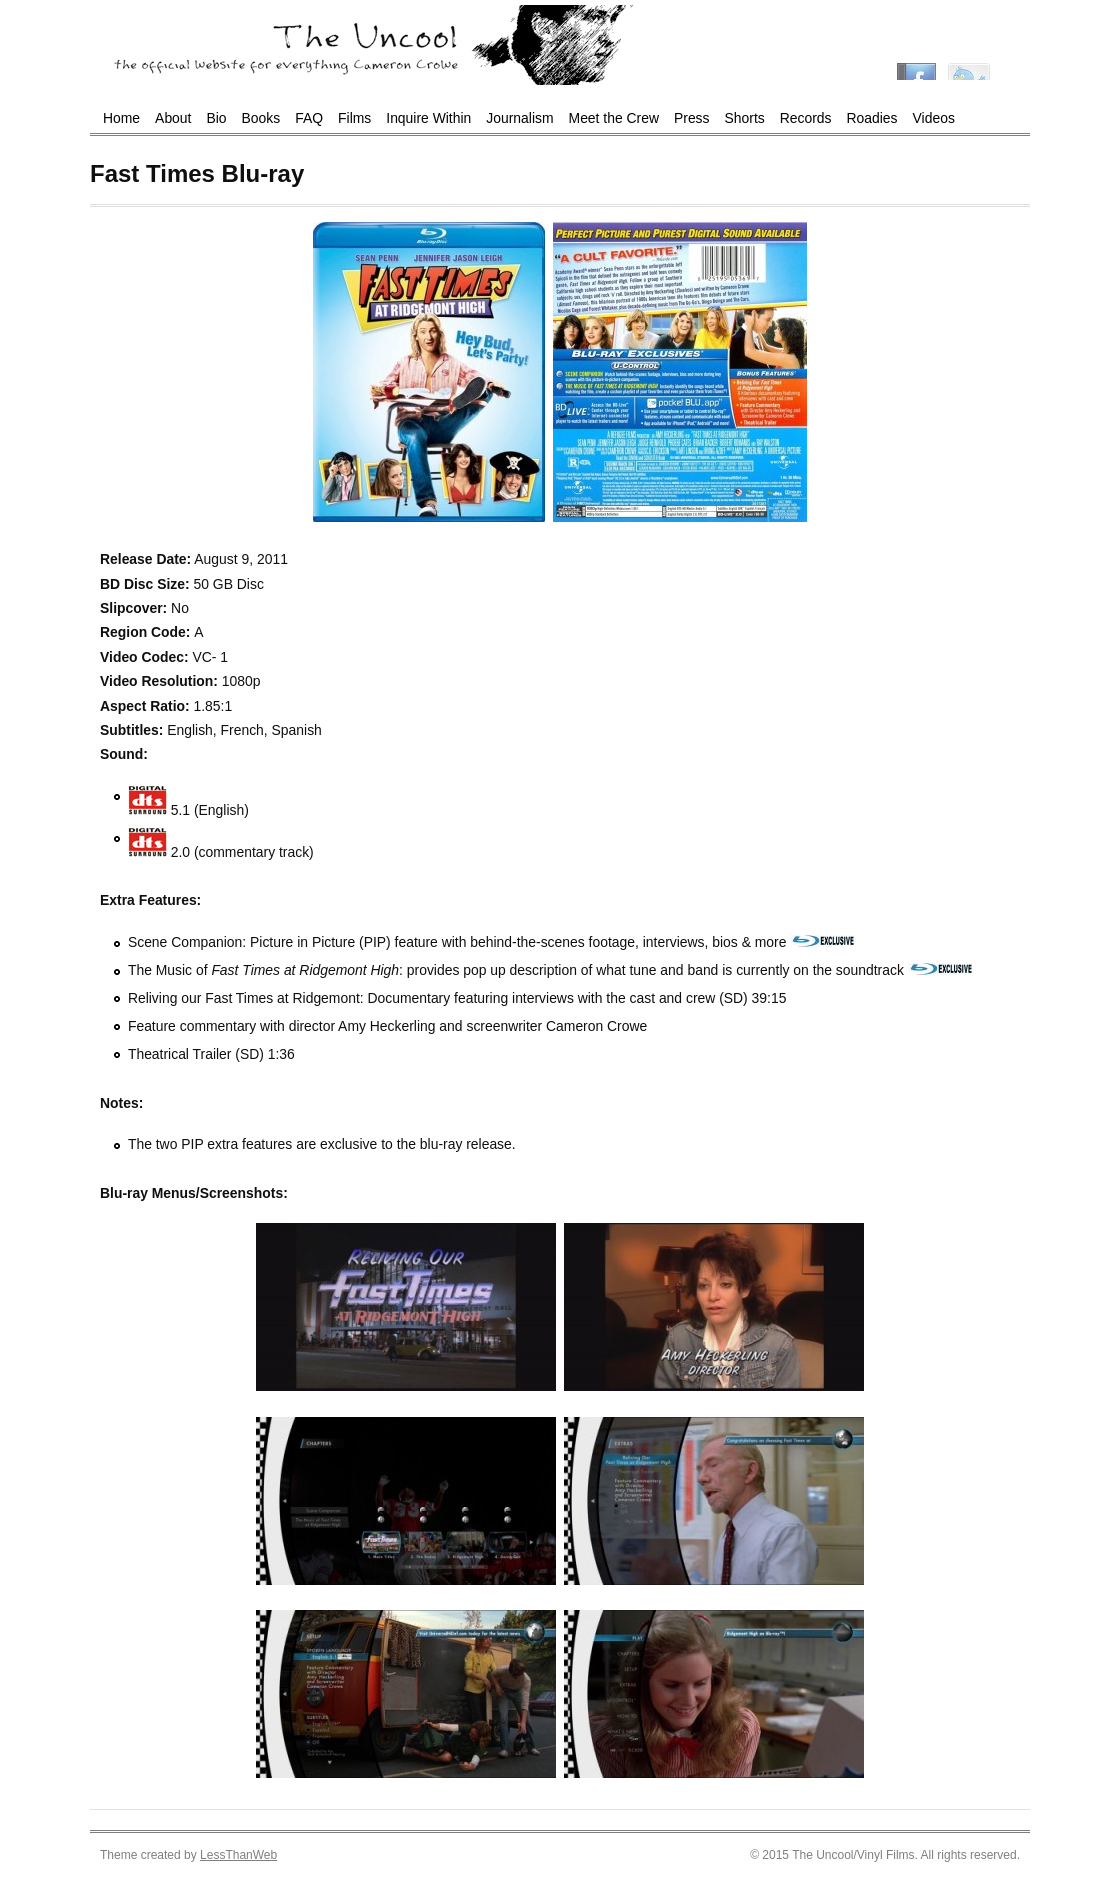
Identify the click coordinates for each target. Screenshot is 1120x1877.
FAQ (309, 118)
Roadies (872, 118)
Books (261, 118)
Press (692, 118)
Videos (934, 118)
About (173, 118)
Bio (216, 118)
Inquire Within (428, 118)
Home (121, 118)
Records (806, 118)
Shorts (745, 118)
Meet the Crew (614, 118)
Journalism (519, 118)
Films (354, 118)
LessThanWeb (238, 1855)
